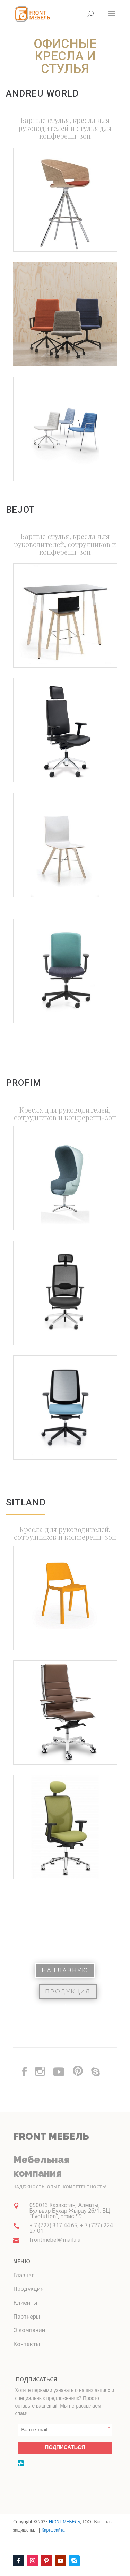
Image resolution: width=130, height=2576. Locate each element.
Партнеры (26, 2316)
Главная (24, 2275)
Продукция (67, 1991)
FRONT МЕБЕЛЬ (64, 2521)
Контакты (26, 2344)
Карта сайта (53, 2530)
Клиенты (25, 2302)
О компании (29, 2330)
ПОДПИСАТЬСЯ (65, 2447)
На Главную (65, 1970)
